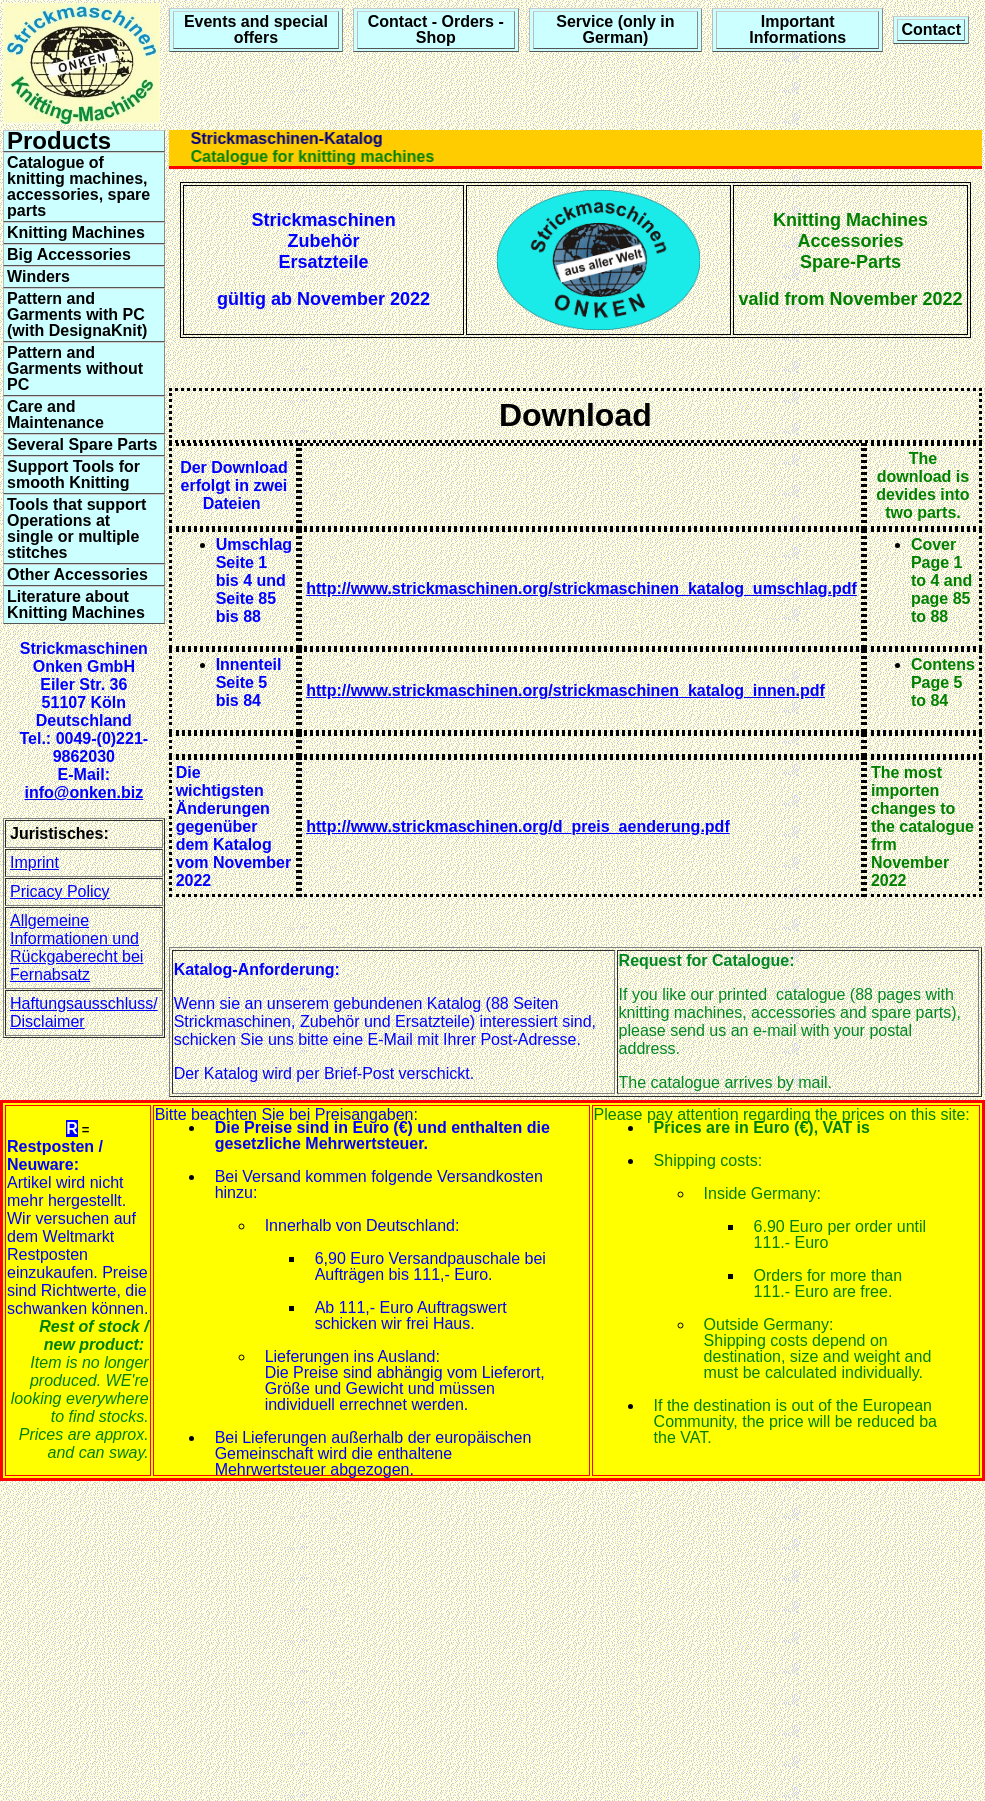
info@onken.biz (83, 792)
